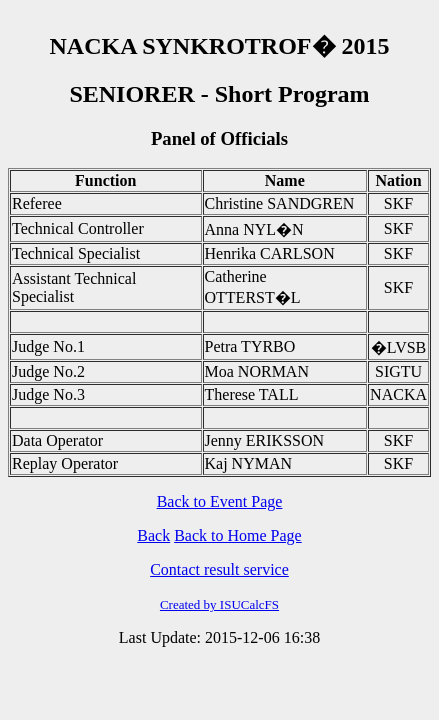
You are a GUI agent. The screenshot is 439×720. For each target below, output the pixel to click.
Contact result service (219, 569)
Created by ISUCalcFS (219, 604)
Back (153, 535)
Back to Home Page (238, 535)
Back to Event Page (220, 501)
